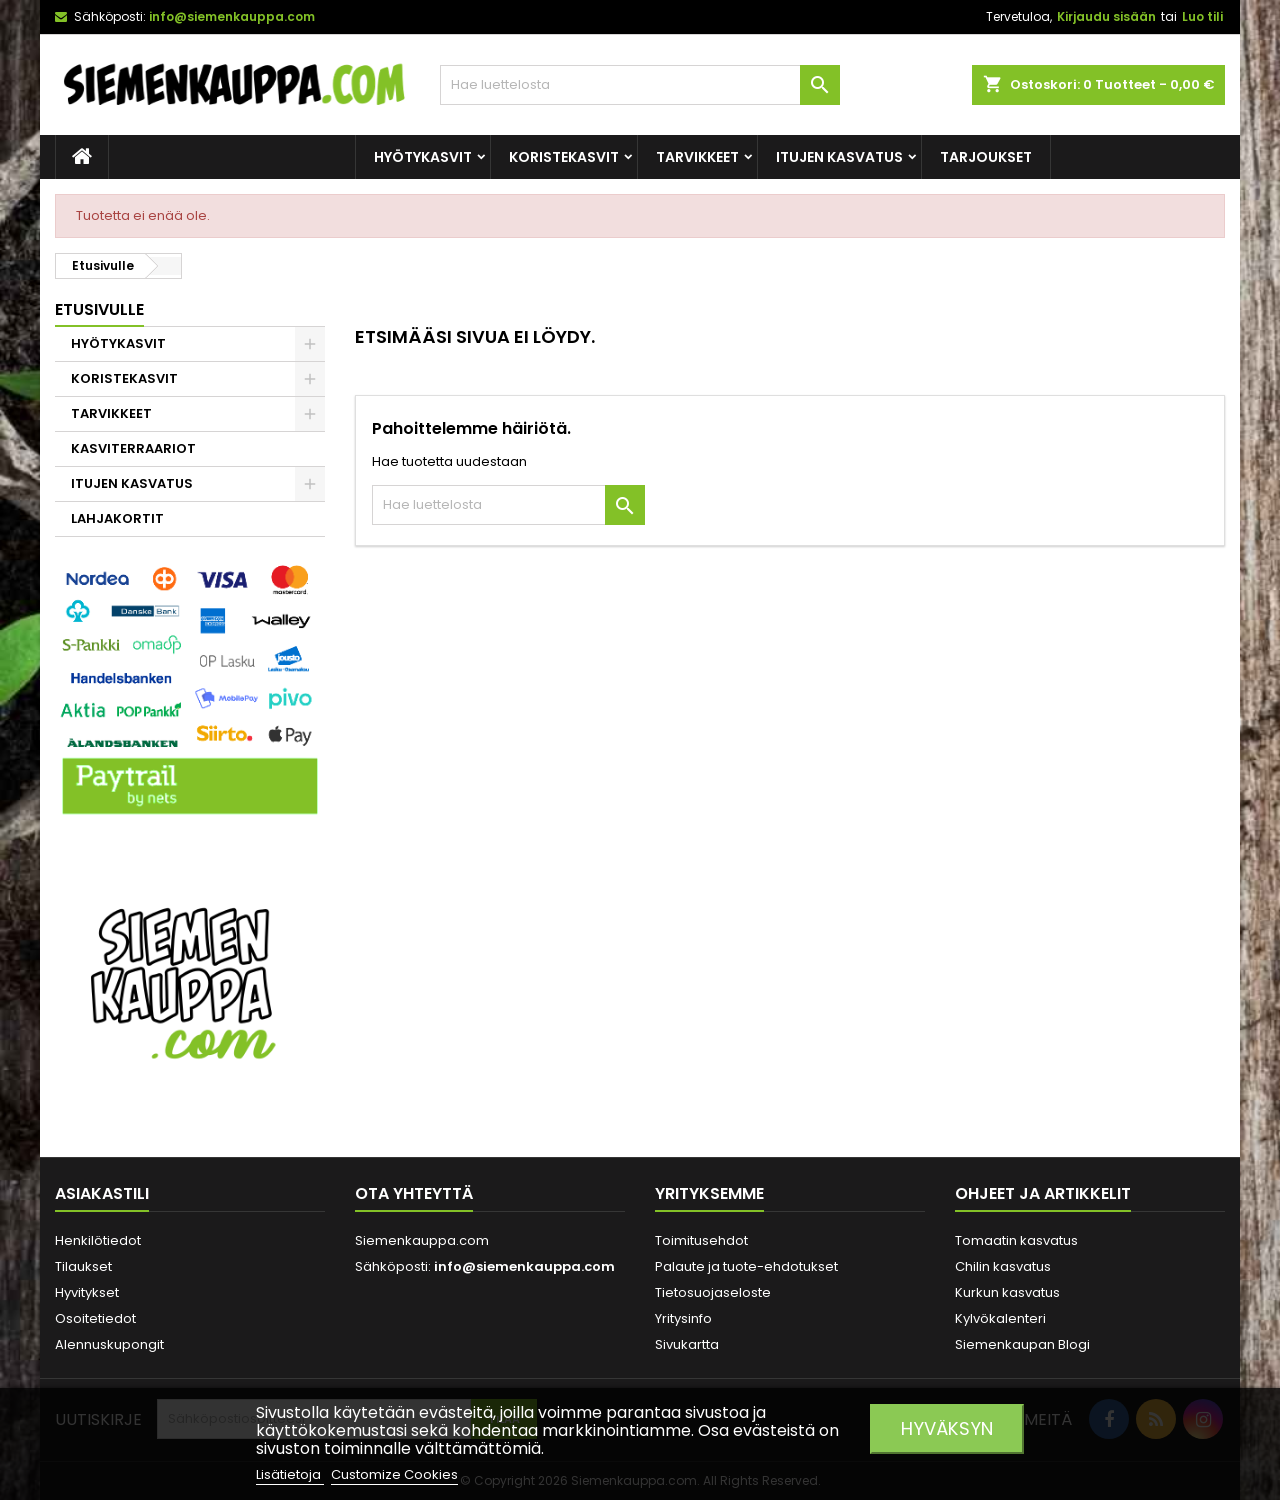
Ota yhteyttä (414, 1193)
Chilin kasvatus (1003, 1266)
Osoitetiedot (95, 1318)
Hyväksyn (947, 1428)
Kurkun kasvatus (1007, 1292)
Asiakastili (102, 1193)
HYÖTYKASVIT (423, 157)
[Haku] (640, 85)
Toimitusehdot (701, 1240)
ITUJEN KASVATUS (839, 157)
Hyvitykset (87, 1292)
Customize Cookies (394, 1474)
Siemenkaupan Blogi (1022, 1344)
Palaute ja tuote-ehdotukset (746, 1266)
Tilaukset (83, 1266)
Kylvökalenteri (1000, 1318)
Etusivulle (99, 309)
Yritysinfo (683, 1318)
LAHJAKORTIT (117, 518)
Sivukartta (687, 1344)
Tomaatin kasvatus (1016, 1240)
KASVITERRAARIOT (133, 448)
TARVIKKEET (697, 157)
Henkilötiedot (98, 1240)
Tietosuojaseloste (713, 1292)
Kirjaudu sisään (1106, 16)
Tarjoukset (986, 157)
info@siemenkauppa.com (232, 16)
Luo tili (1202, 16)
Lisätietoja (290, 1474)
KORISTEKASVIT (564, 157)
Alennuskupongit (109, 1344)
